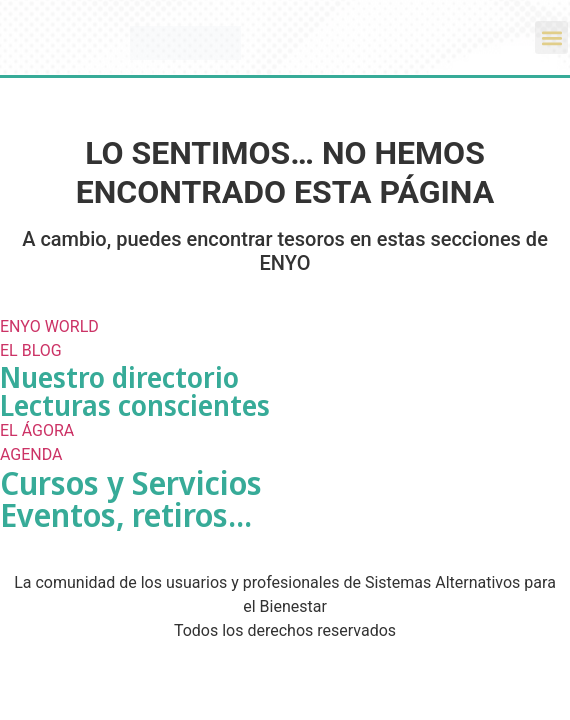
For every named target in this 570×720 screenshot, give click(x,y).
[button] (551, 37)
